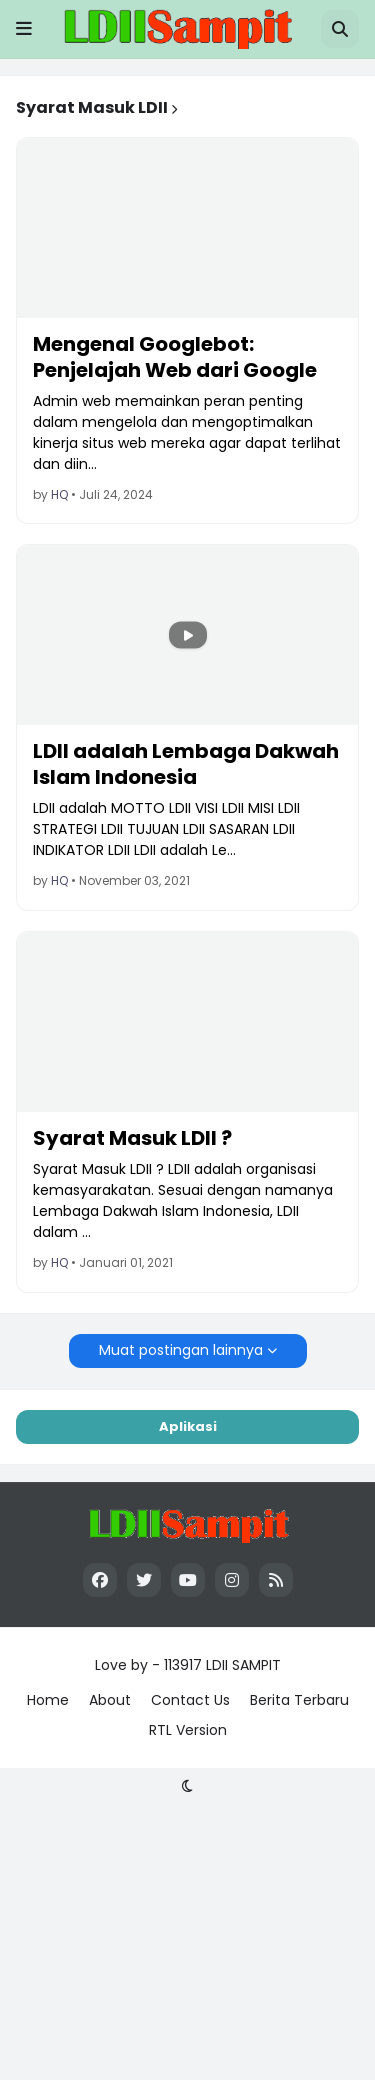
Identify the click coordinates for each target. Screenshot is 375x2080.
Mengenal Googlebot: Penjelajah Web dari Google (175, 357)
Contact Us (190, 1700)
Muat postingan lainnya (181, 1350)
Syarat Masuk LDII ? (132, 1138)
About (110, 1700)
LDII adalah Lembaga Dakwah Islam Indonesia (186, 764)
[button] (24, 29)
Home (48, 1700)
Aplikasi (188, 1426)
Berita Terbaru (299, 1700)
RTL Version (188, 1730)
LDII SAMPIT (243, 1665)
